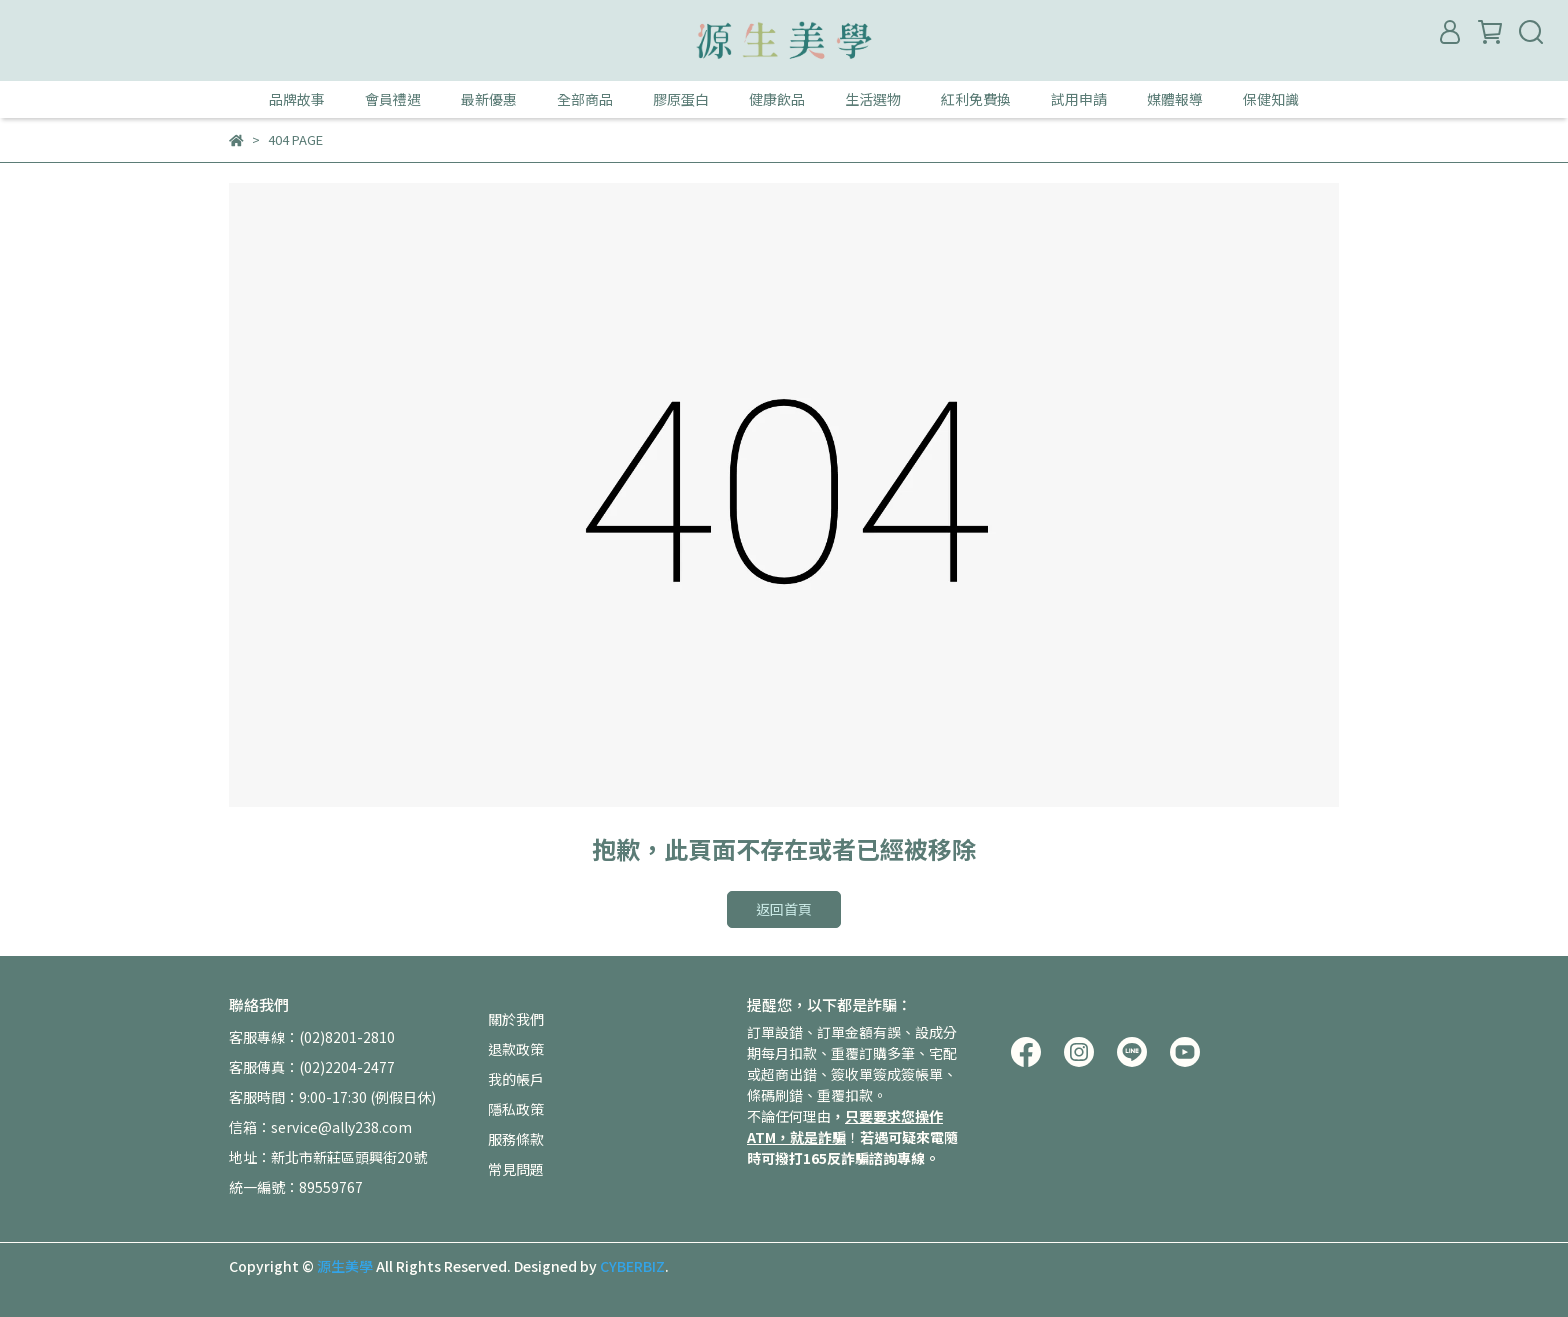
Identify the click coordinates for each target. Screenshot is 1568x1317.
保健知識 (1271, 99)
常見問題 (516, 1169)
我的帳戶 (516, 1079)
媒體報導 (1175, 99)
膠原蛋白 (681, 99)
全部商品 (585, 99)
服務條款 (516, 1139)
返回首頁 (784, 909)
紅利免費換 (976, 99)
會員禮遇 (393, 99)
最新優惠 (489, 99)
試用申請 (1079, 99)
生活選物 (873, 99)
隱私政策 (516, 1109)
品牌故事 (297, 99)
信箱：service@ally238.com (320, 1127)
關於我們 (516, 1019)
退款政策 (516, 1049)
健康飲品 (777, 99)
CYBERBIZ (632, 1266)
